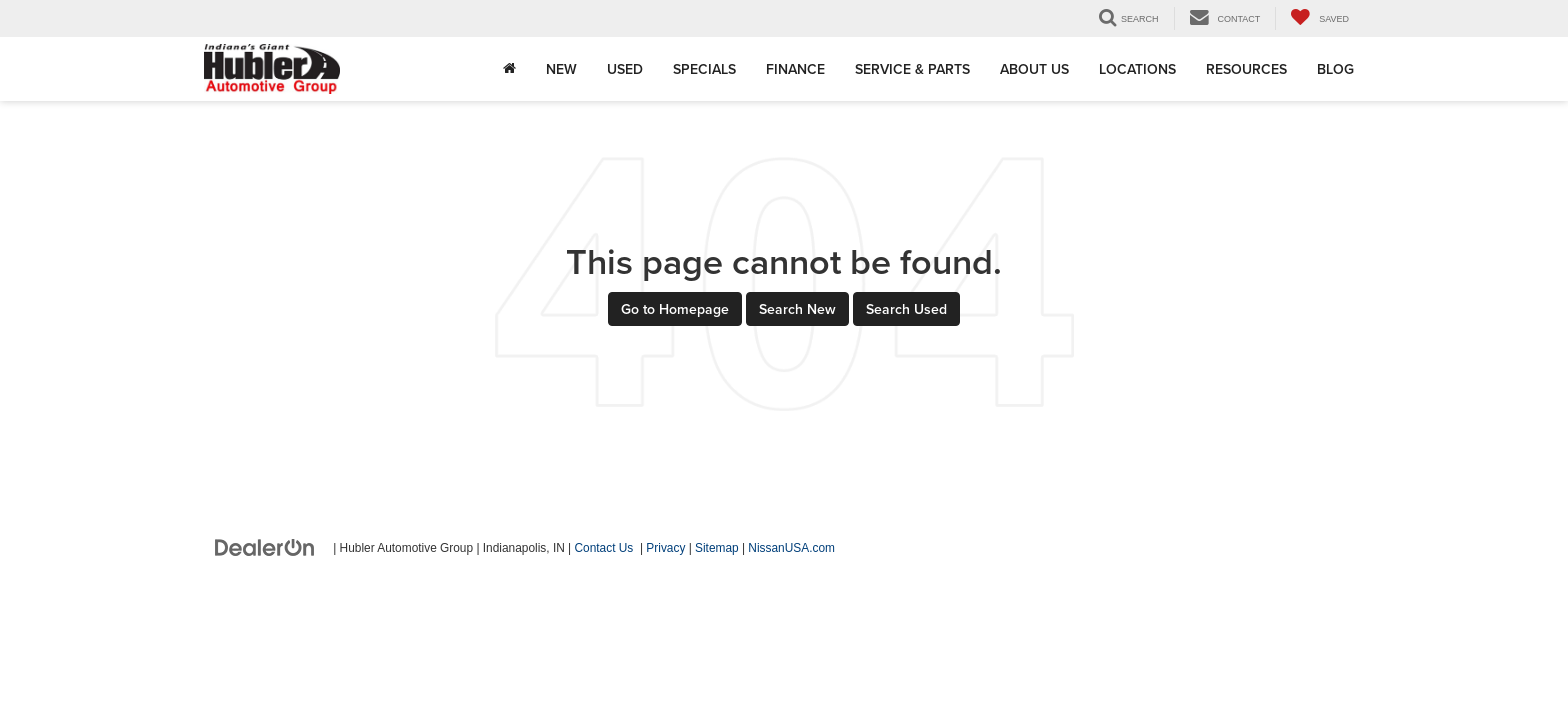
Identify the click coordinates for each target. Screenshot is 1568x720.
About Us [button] (1034, 69)
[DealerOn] (265, 547)
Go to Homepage (675, 309)
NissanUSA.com (791, 548)
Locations (1137, 69)
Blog (1335, 69)
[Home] (509, 69)
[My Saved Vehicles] (1319, 18)
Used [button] (625, 69)
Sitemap (717, 548)
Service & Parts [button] (912, 69)
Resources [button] (1246, 69)
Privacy (665, 548)
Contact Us (604, 548)
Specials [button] (704, 69)
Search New (797, 309)
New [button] (561, 69)
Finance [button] (795, 69)
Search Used (906, 309)
